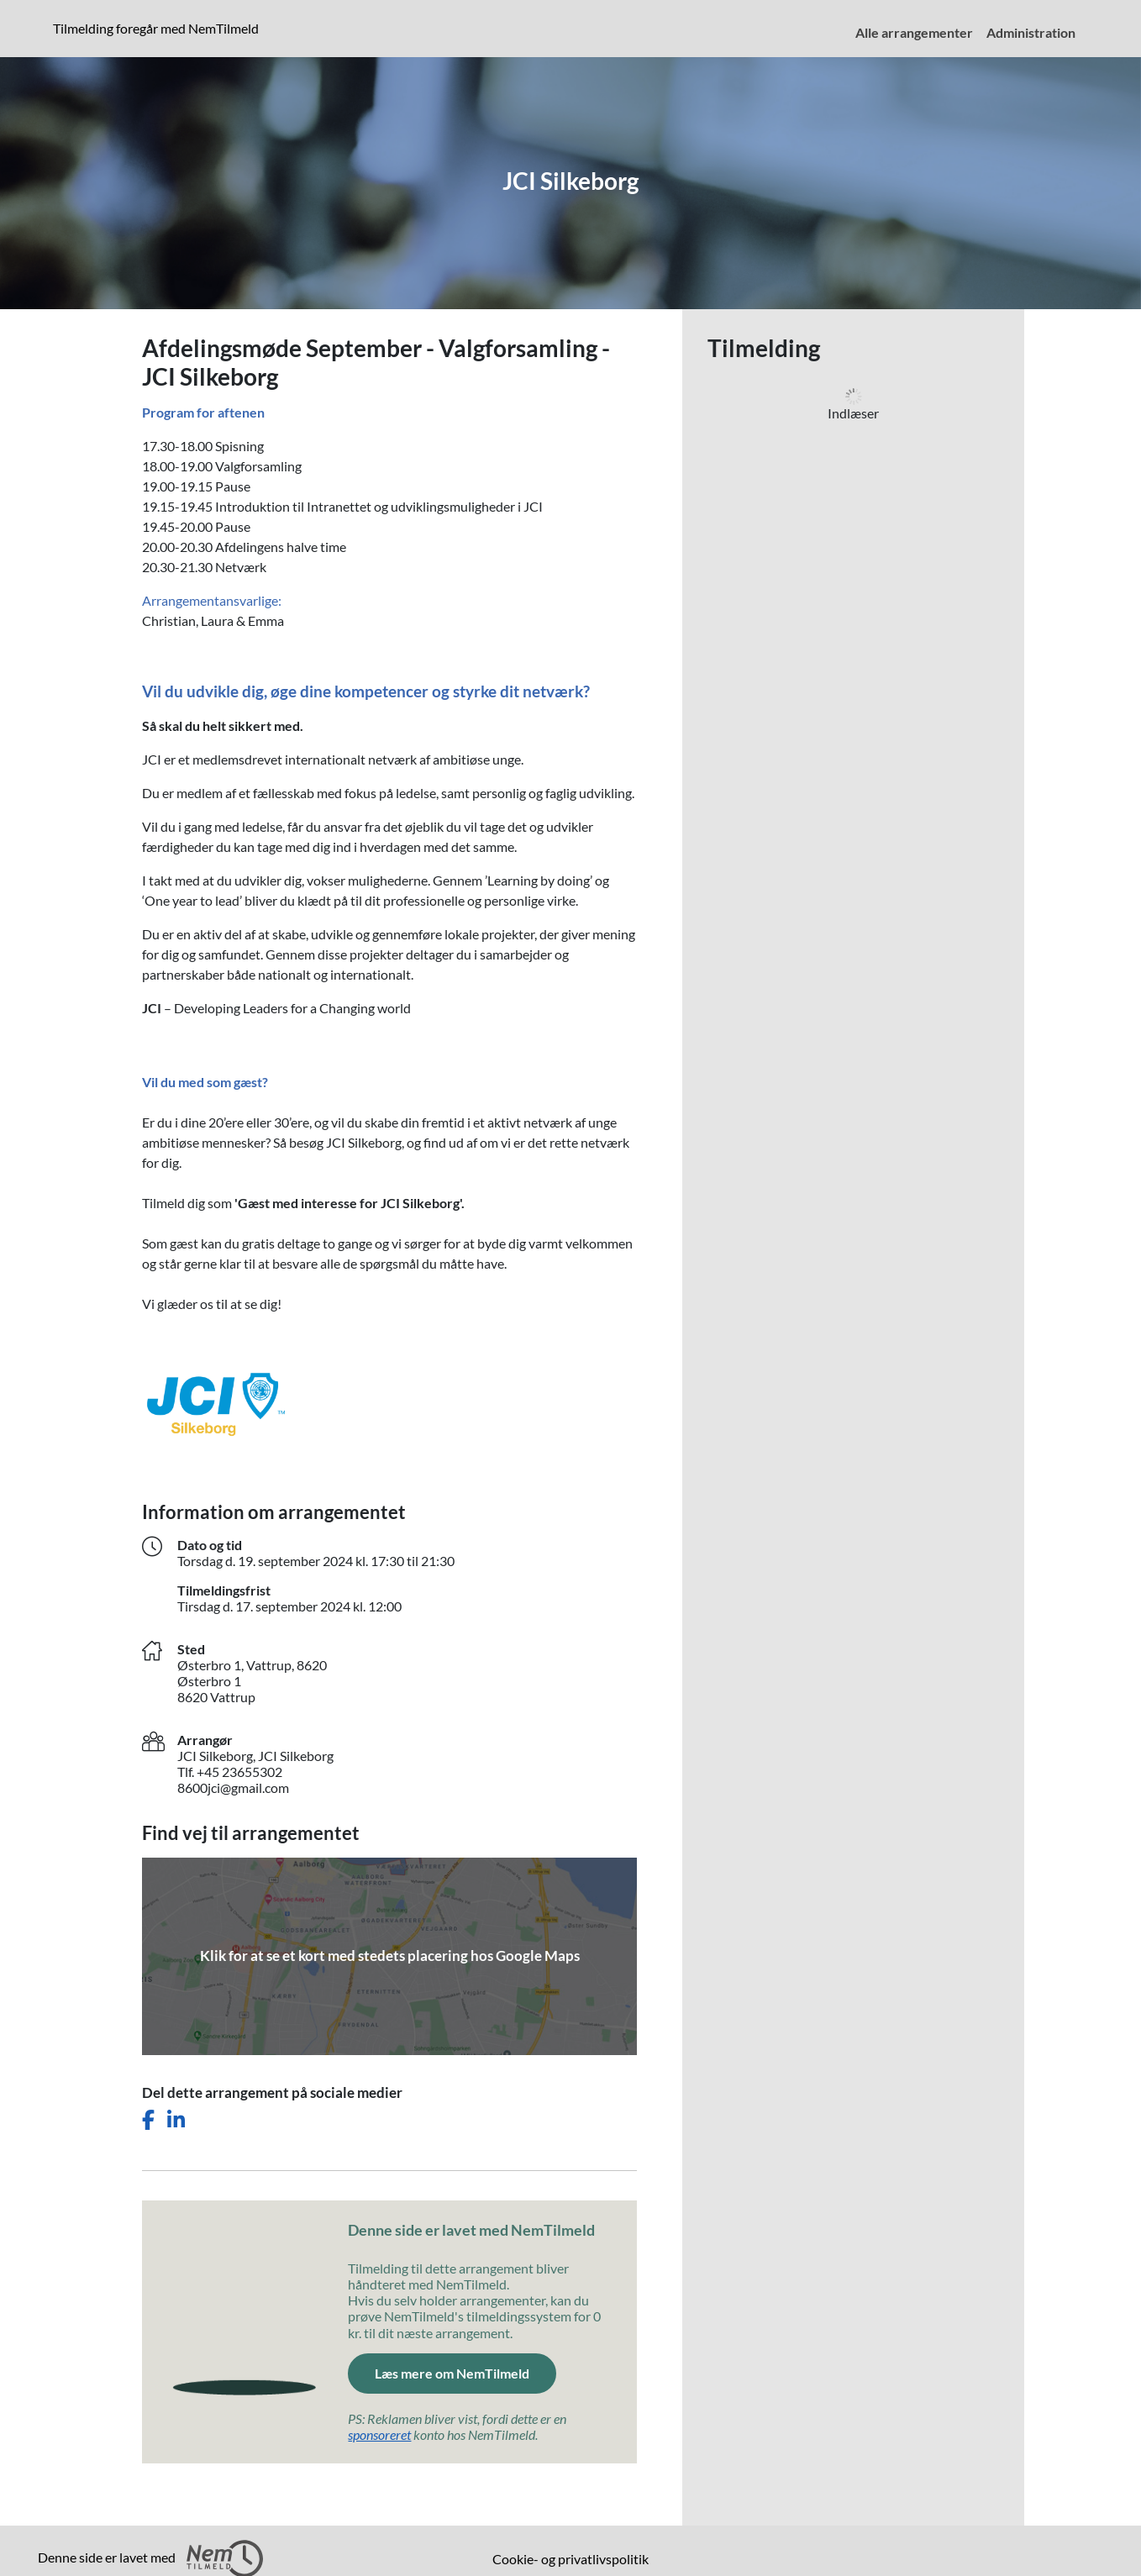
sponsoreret (379, 2434)
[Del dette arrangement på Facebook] (148, 2120)
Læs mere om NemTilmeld (452, 2373)
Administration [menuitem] (1030, 32)
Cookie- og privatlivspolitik (570, 2559)
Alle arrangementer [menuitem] (914, 32)
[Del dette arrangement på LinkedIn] (176, 2120)
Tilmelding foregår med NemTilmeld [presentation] (156, 28)
